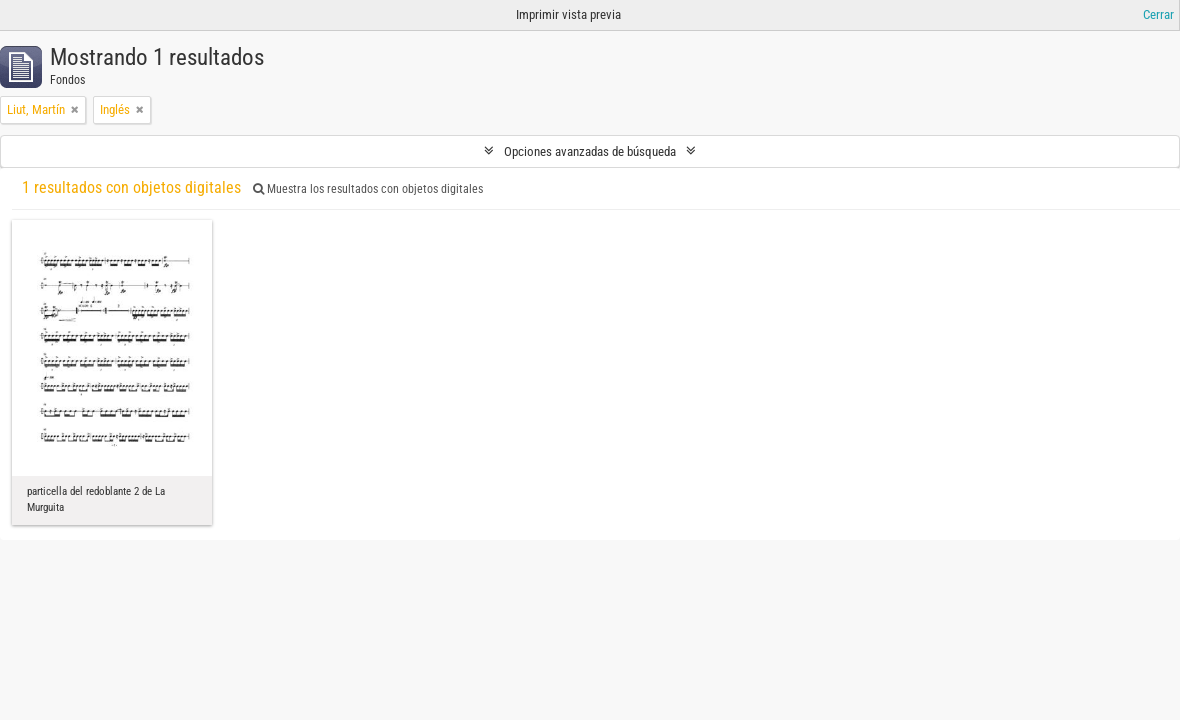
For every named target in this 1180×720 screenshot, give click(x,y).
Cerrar (1158, 14)
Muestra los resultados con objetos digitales (368, 189)
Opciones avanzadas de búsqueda (590, 151)
